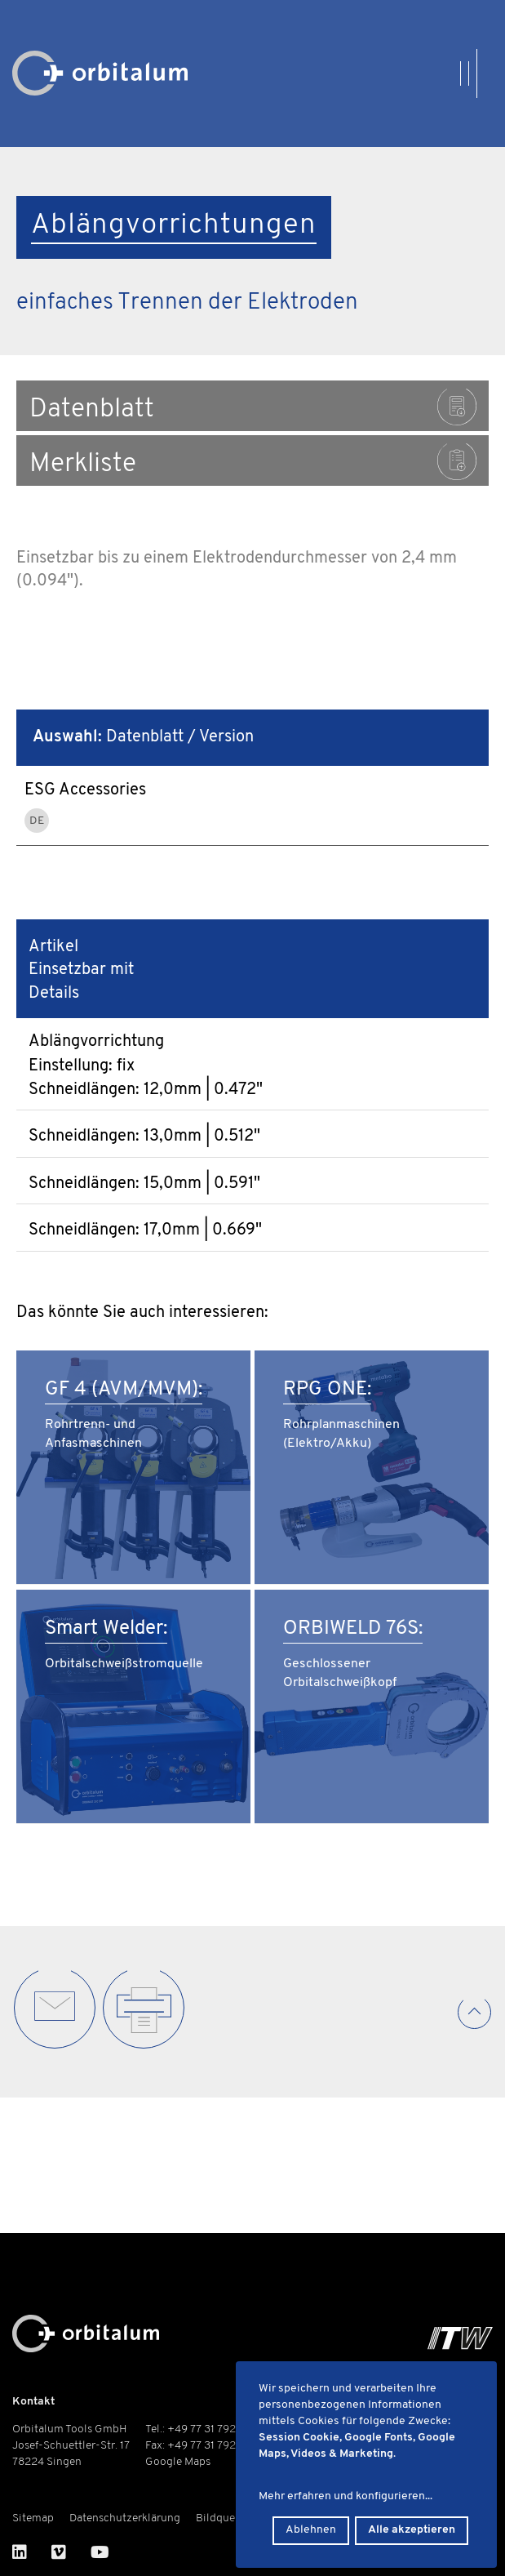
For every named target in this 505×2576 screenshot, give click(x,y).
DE (36, 821)
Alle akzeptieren (411, 2530)
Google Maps (177, 2462)
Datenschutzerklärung (124, 2518)
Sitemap (33, 2518)
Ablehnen (311, 2530)
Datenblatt (252, 407)
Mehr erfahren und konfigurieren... (345, 2496)
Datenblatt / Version (143, 737)
